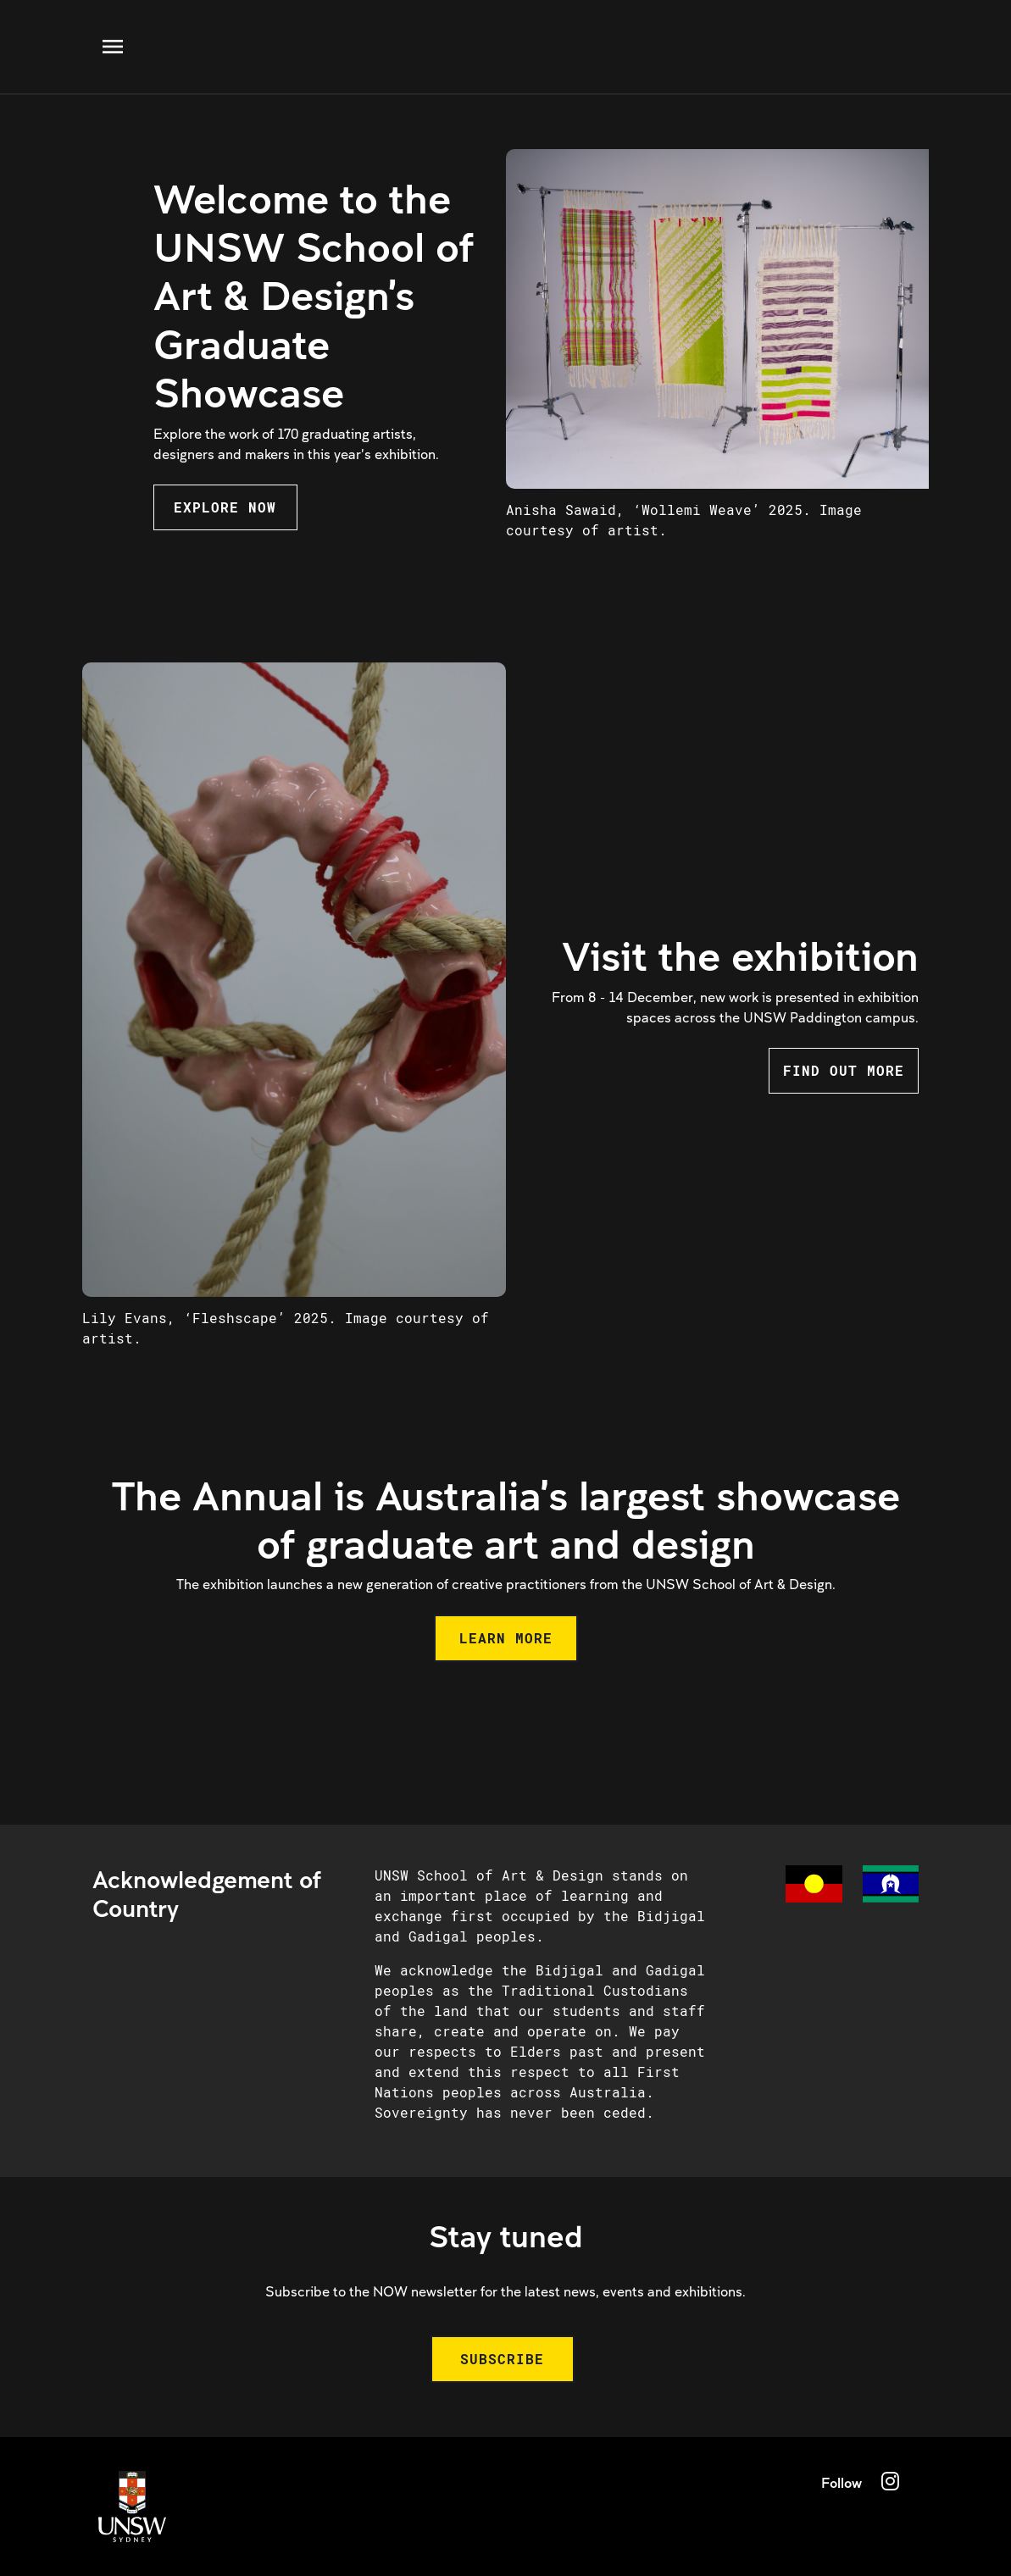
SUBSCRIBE (502, 2359)
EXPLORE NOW (225, 507)
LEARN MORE (506, 1638)
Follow (841, 2482)
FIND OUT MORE (843, 1070)
